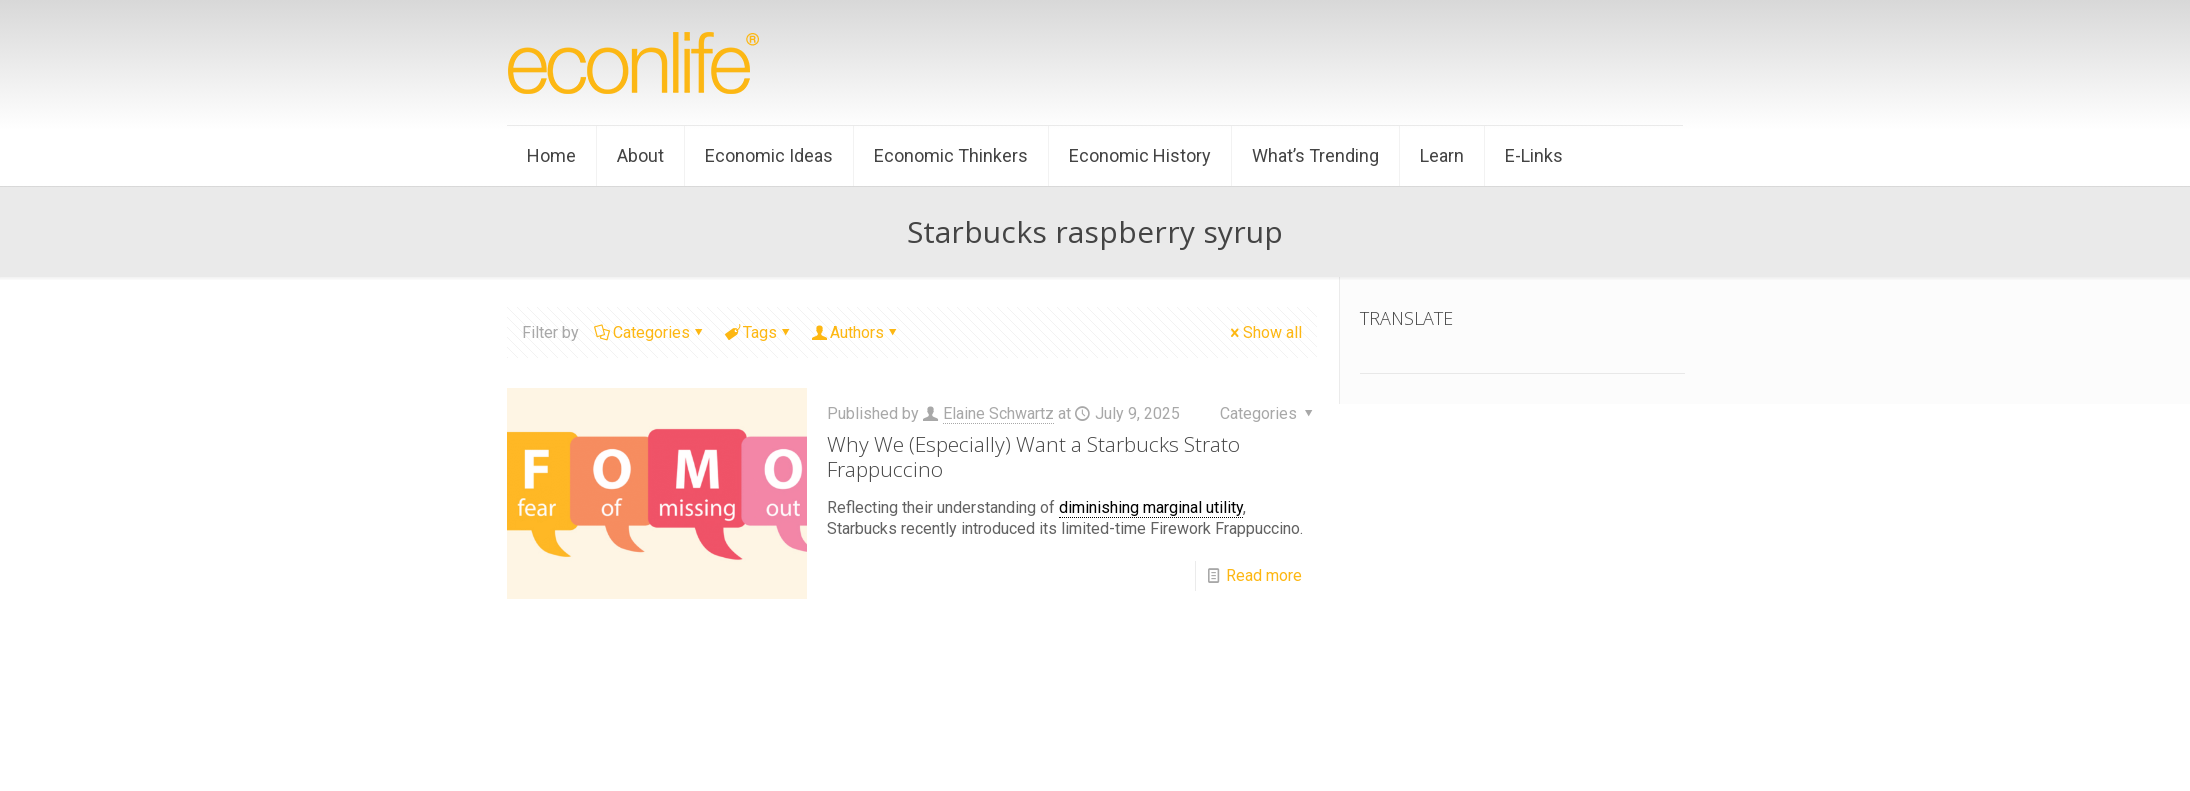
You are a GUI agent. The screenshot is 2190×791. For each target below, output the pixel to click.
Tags (758, 332)
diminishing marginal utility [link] (1151, 507)
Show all (1264, 332)
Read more (1264, 575)
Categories (650, 332)
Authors (855, 332)
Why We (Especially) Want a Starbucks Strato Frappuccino (1033, 456)
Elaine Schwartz (998, 413)
